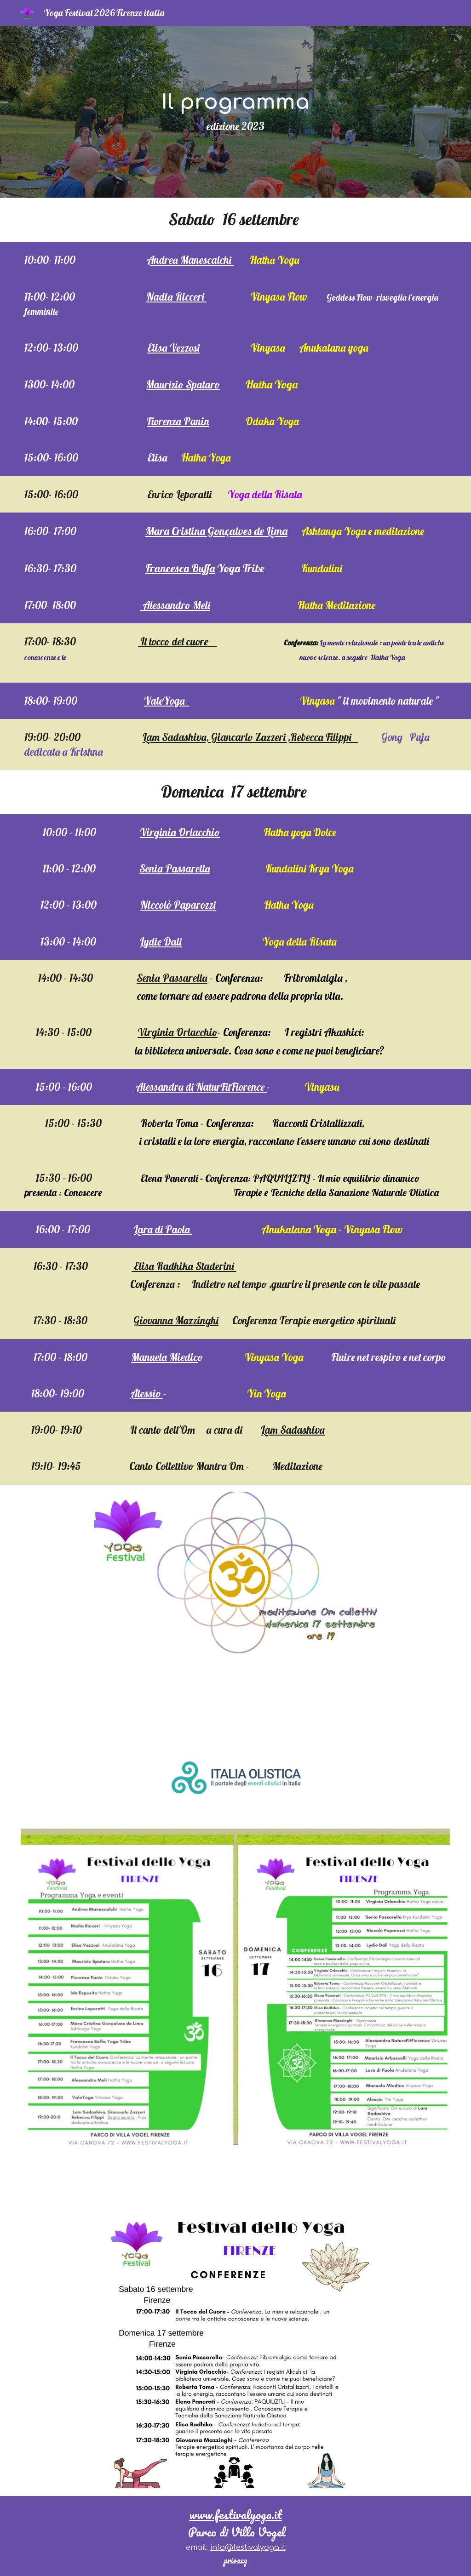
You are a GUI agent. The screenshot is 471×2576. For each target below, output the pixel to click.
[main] (236, 111)
